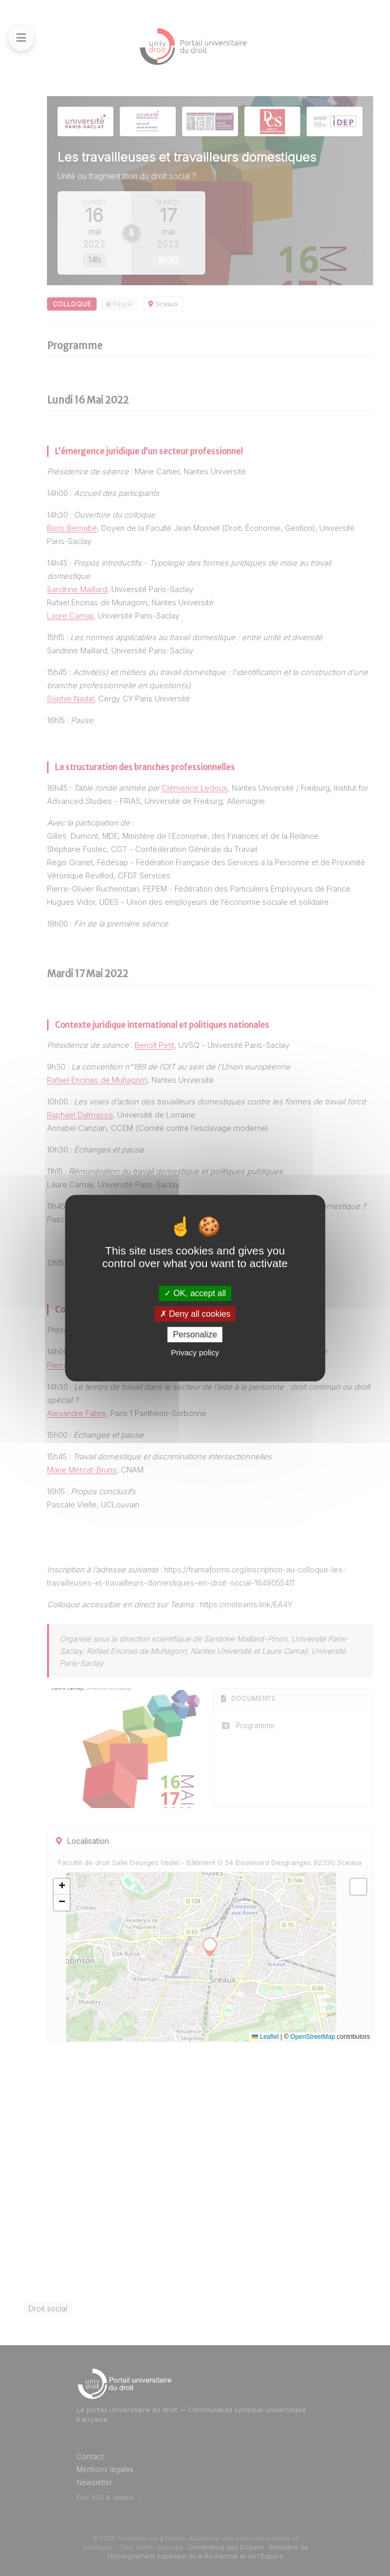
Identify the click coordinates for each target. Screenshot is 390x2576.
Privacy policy (195, 1352)
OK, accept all (195, 1293)
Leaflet (265, 2036)
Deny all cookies (195, 1313)
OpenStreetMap (312, 2036)
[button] (62, 1887)
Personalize (195, 1334)
